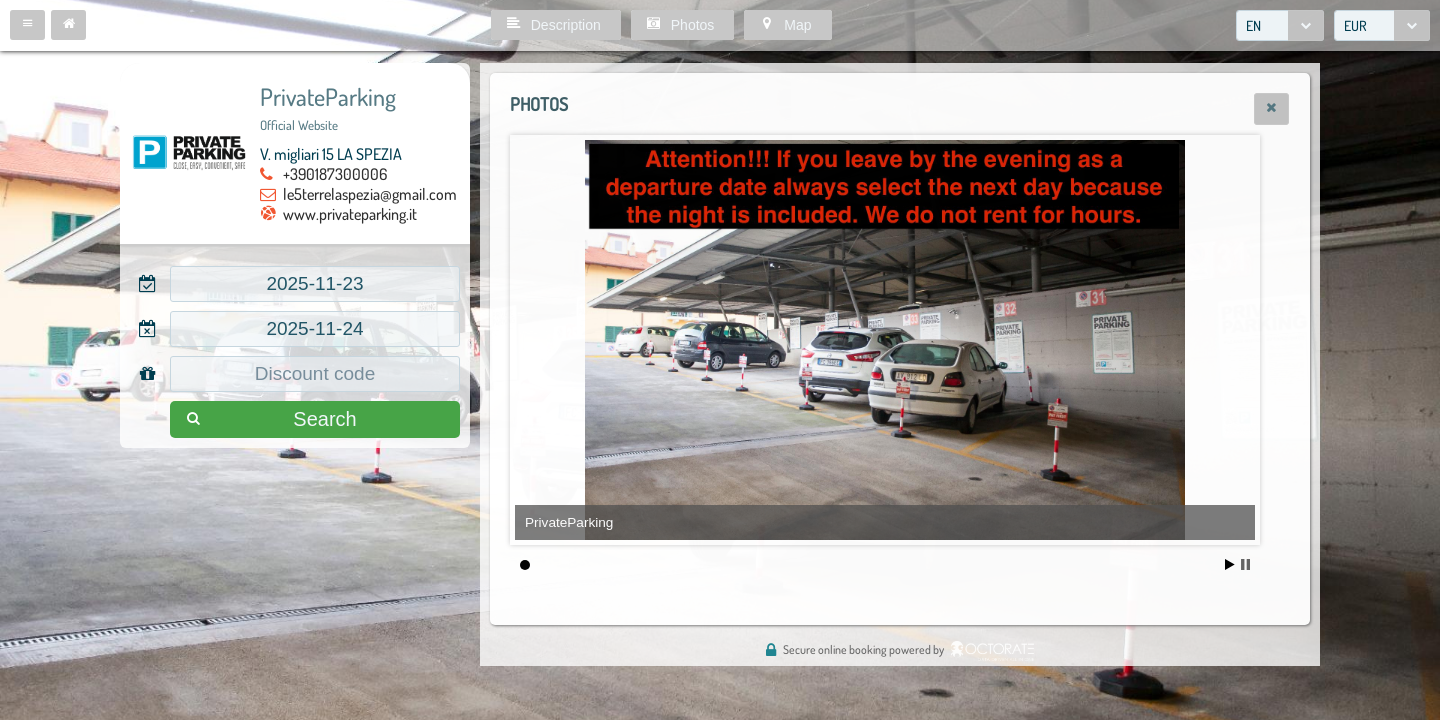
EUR (1355, 25)
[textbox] (315, 284)
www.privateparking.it (350, 214)
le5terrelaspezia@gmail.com (370, 194)
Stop (1245, 564)
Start (1230, 564)
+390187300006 (335, 174)
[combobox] (1280, 25)
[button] (27, 25)
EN (1253, 25)
